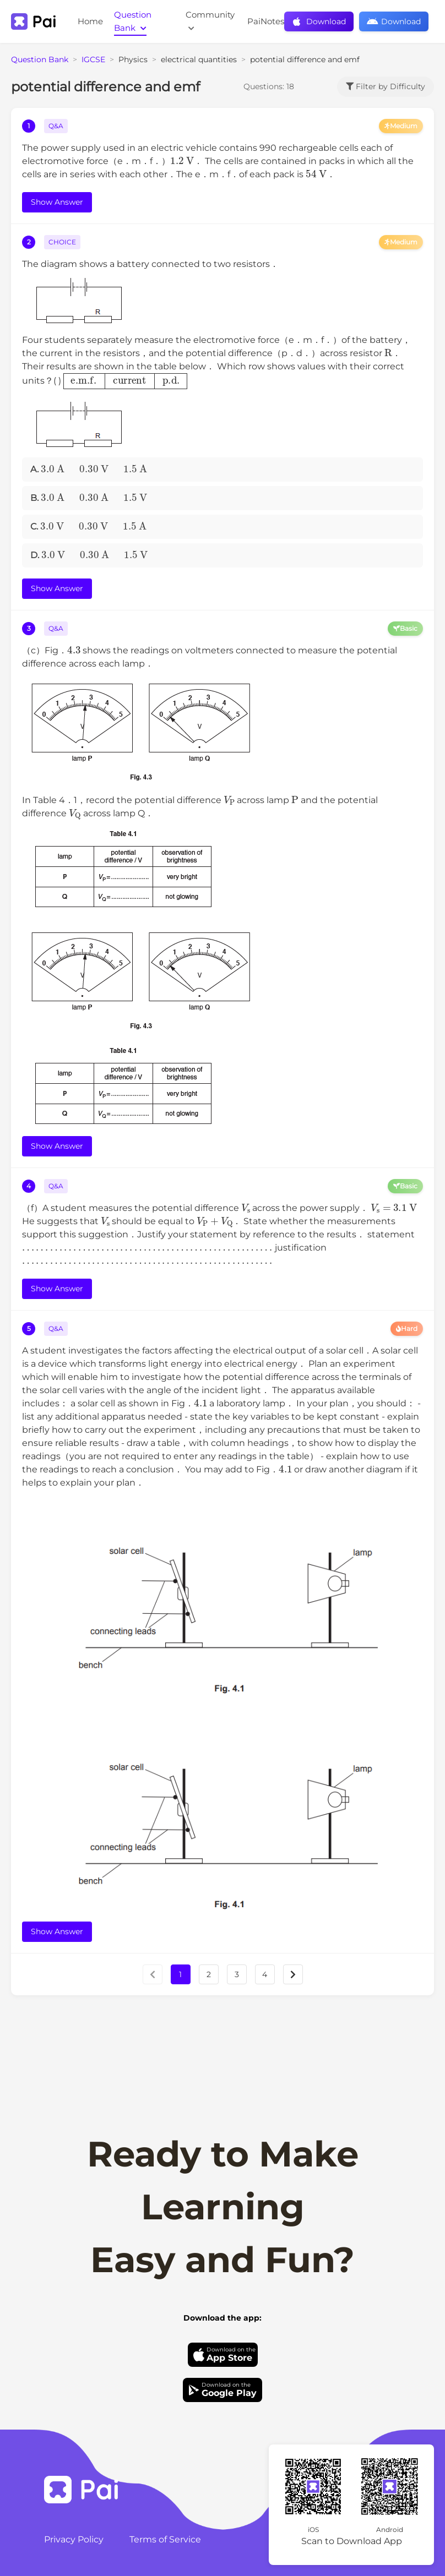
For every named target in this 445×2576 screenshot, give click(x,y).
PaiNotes (265, 21)
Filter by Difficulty (385, 86)
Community (210, 20)
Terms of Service (165, 2539)
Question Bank (132, 21)
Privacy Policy (74, 2539)
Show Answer (57, 202)
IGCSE (93, 59)
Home (90, 21)
